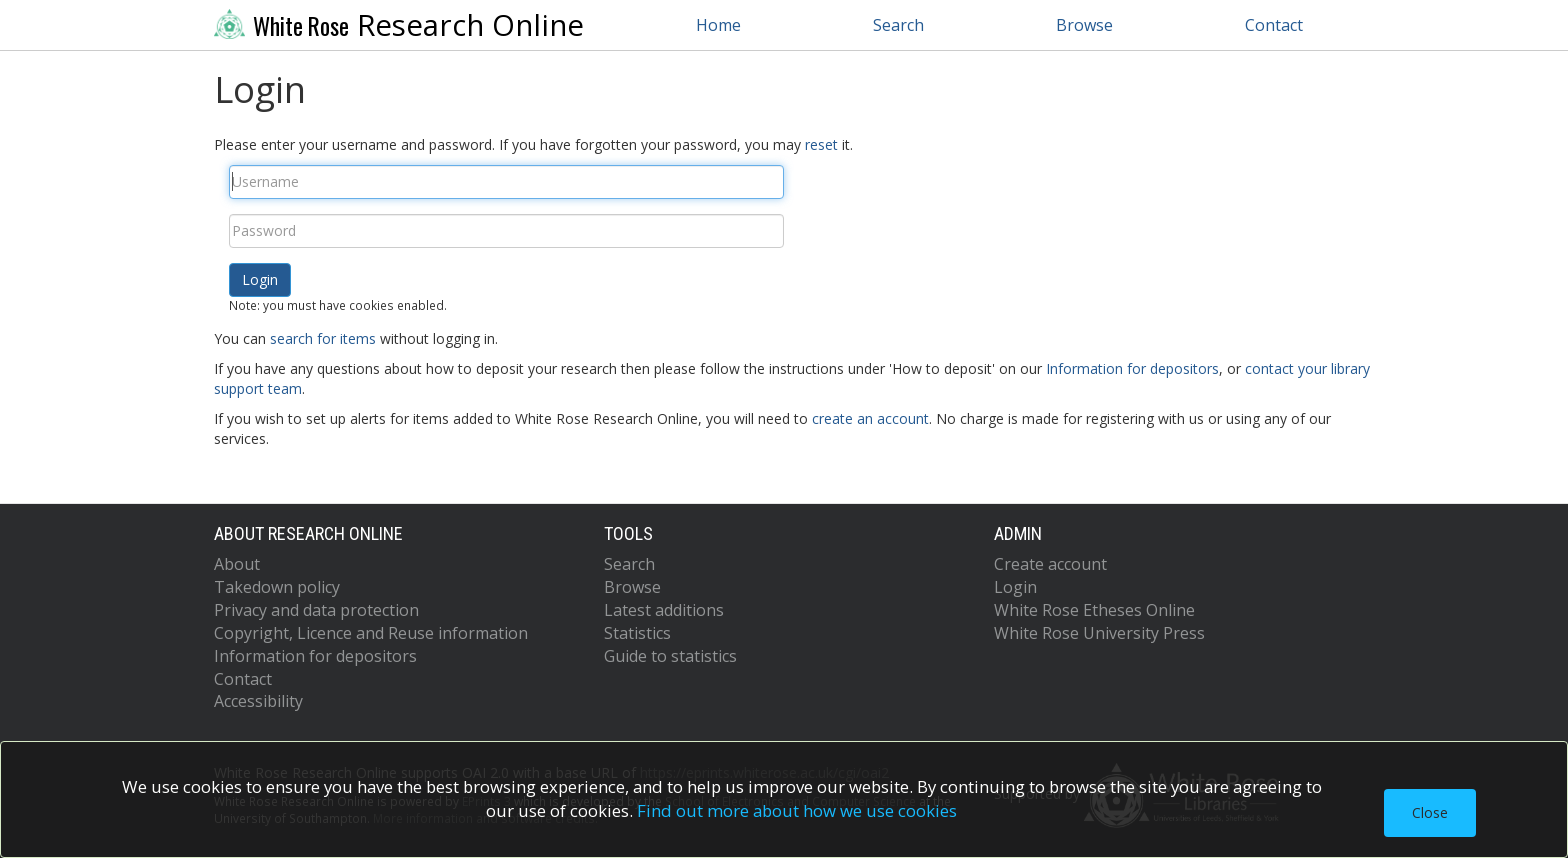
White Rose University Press (1099, 633)
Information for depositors (1132, 368)
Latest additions (664, 610)
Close (1430, 812)
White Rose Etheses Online (1094, 610)
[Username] (506, 182)
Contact (1274, 25)
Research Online (399, 25)
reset (821, 144)
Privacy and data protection (316, 610)
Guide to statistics (670, 656)
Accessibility (258, 701)
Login (1015, 587)
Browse (1084, 25)
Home (718, 25)
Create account (1050, 564)
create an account (870, 418)
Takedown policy (277, 587)
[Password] (506, 231)
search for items (323, 338)
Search (898, 25)
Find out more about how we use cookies (797, 810)
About (237, 564)
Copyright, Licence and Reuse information (371, 633)
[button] (260, 280)
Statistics (637, 633)
